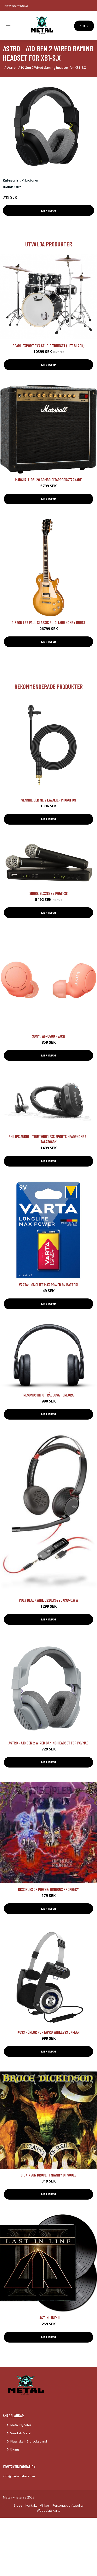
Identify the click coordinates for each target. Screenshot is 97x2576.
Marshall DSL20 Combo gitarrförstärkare (48, 479)
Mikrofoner (29, 180)
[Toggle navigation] (8, 25)
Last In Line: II (48, 2317)
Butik (84, 26)
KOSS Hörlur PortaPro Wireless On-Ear (48, 2032)
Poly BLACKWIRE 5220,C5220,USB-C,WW (48, 1600)
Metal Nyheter (20, 2425)
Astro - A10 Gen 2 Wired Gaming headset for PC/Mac (48, 1742)
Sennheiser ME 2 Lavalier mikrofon (48, 799)
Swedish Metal (20, 2433)
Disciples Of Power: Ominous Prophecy (48, 1889)
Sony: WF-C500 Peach (48, 1036)
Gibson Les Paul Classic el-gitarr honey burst (49, 622)
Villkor (44, 2505)
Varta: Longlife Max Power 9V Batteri (48, 1284)
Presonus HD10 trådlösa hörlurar (48, 1394)
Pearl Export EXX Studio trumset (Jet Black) (48, 345)
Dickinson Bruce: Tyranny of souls (48, 2174)
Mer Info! (48, 210)
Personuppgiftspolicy (67, 2505)
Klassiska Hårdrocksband (28, 2441)
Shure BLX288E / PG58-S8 (48, 893)
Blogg (14, 2449)
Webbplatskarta (48, 2510)
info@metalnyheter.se (16, 5)
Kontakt (31, 2505)
